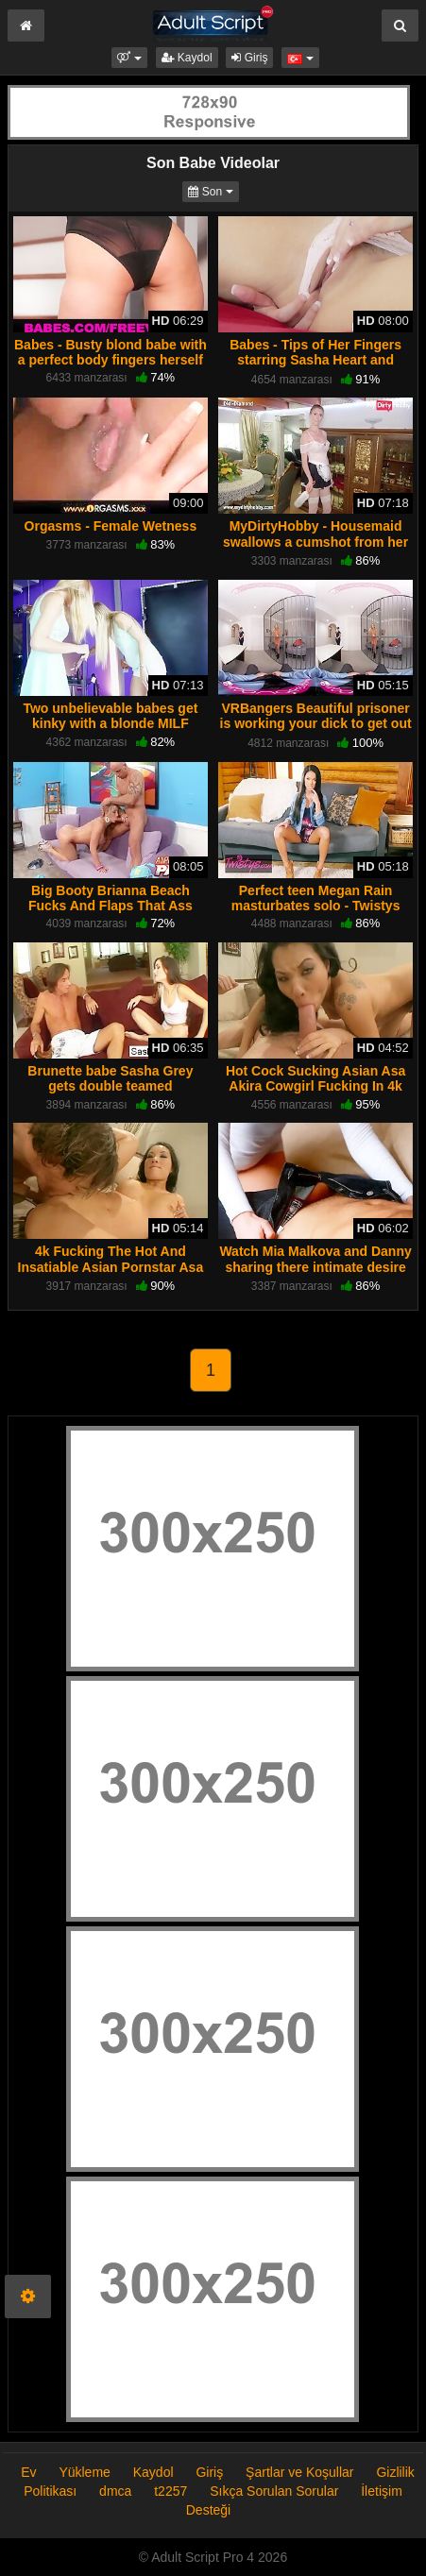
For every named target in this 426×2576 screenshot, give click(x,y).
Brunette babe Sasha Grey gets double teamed (110, 1078)
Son (213, 190)
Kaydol (187, 57)
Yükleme (84, 2472)
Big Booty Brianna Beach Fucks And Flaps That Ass (110, 898)
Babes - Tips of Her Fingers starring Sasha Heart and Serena (315, 359)
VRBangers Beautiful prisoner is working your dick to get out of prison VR (316, 723)
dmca (115, 2491)
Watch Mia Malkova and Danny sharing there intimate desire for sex (315, 1266)
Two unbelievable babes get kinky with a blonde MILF (110, 716)
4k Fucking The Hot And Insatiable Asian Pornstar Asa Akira (111, 1266)
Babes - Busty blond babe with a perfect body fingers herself (110, 352)
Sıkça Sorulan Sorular (276, 2491)
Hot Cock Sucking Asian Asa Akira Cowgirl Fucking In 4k (315, 1078)
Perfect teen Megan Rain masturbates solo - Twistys (315, 898)
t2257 (170, 2491)
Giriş (249, 57)
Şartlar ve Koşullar (299, 2472)
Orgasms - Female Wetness (111, 526)
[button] (128, 57)
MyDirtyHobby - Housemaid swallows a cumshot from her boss (315, 541)
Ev (28, 2472)
